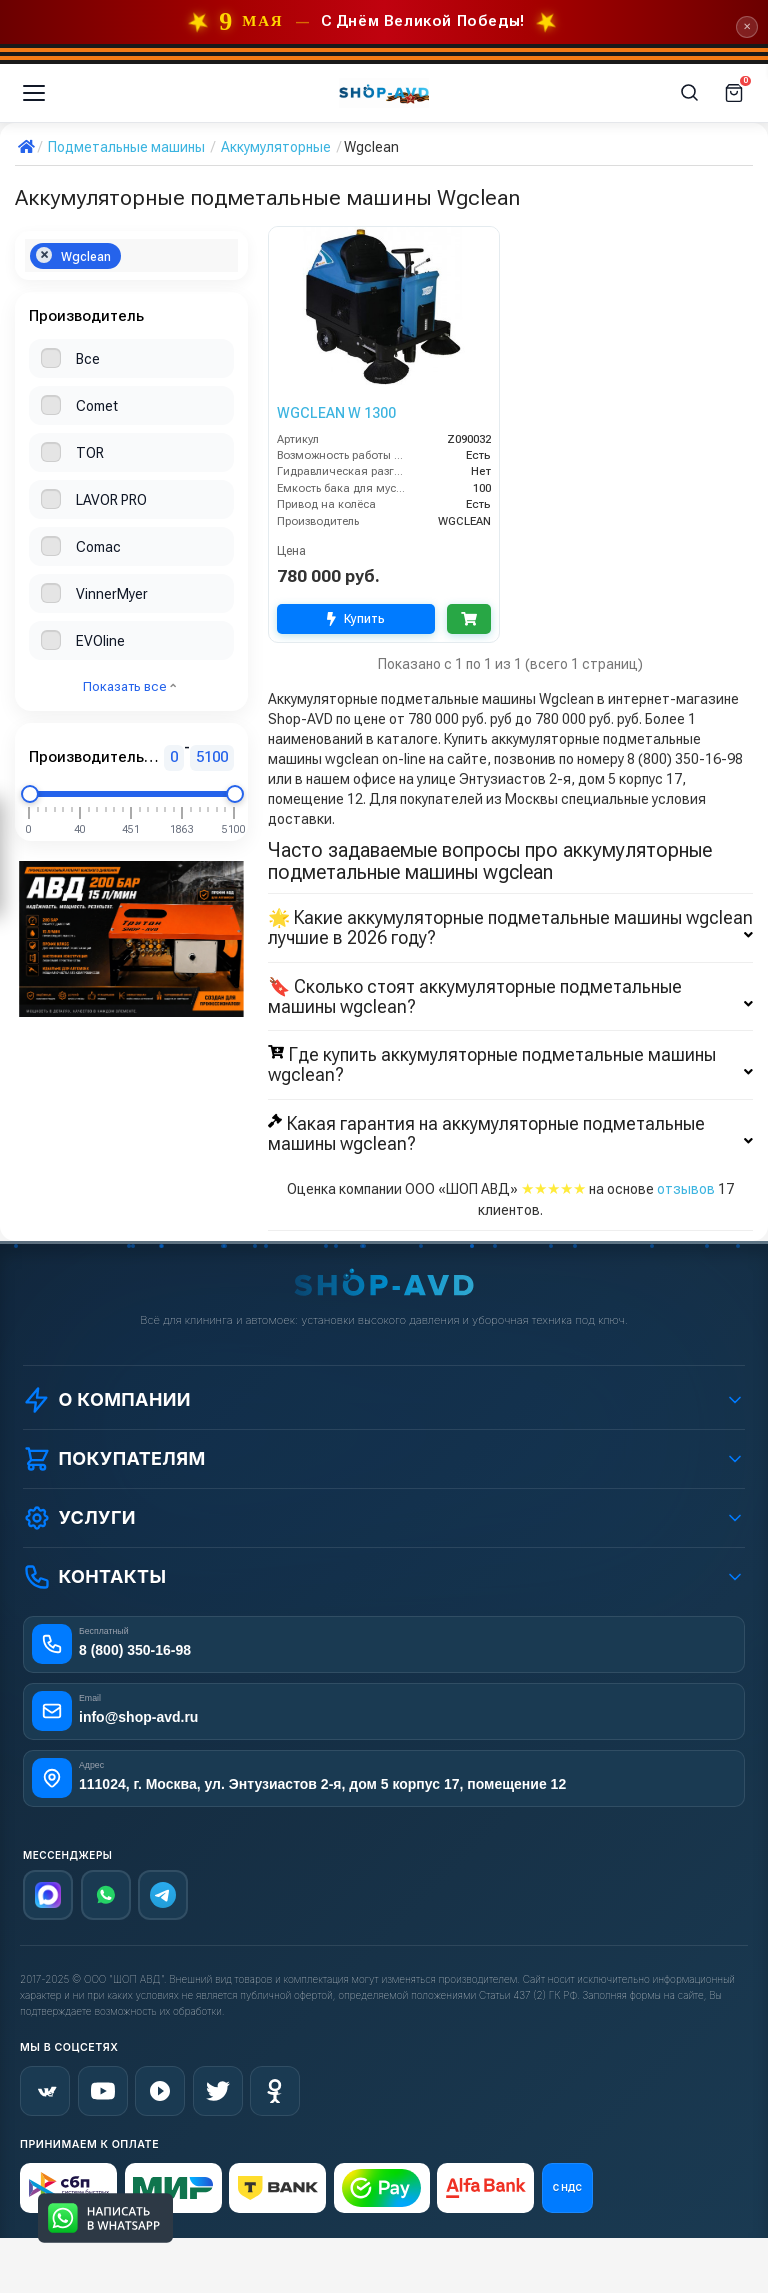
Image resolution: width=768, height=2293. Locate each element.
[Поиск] (690, 93)
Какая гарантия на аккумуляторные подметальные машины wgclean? (510, 1134)
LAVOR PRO (111, 500)
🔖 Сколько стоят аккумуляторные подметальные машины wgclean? (510, 997)
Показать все (129, 686)
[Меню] (34, 93)
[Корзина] (734, 93)
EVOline (100, 641)
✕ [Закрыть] (747, 26)
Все (88, 359)
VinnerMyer (112, 594)
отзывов (686, 1189)
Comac (98, 547)
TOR (90, 453)
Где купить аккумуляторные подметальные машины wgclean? (510, 1065)
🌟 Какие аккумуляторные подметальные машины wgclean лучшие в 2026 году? (510, 928)
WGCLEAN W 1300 (336, 413)
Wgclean (73, 255)
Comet (97, 406)
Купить (356, 619)
